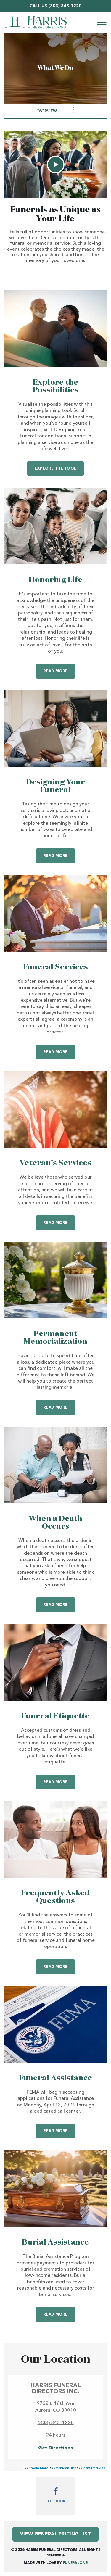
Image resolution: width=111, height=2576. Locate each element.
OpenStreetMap (93, 2468)
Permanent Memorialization (55, 1338)
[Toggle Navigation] (73, 110)
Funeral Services (55, 967)
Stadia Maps (38, 2468)
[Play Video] (56, 164)
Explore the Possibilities (55, 386)
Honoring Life (55, 580)
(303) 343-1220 (64, 6)
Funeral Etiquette (55, 1716)
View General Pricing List (55, 2534)
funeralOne (75, 2563)
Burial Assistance (55, 2242)
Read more (59, 668)
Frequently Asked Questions (55, 1897)
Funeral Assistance (55, 2078)
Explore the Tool (55, 469)
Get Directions (55, 2448)
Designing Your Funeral (55, 786)
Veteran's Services (55, 1163)
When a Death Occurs (55, 1523)
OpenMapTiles (65, 2468)
